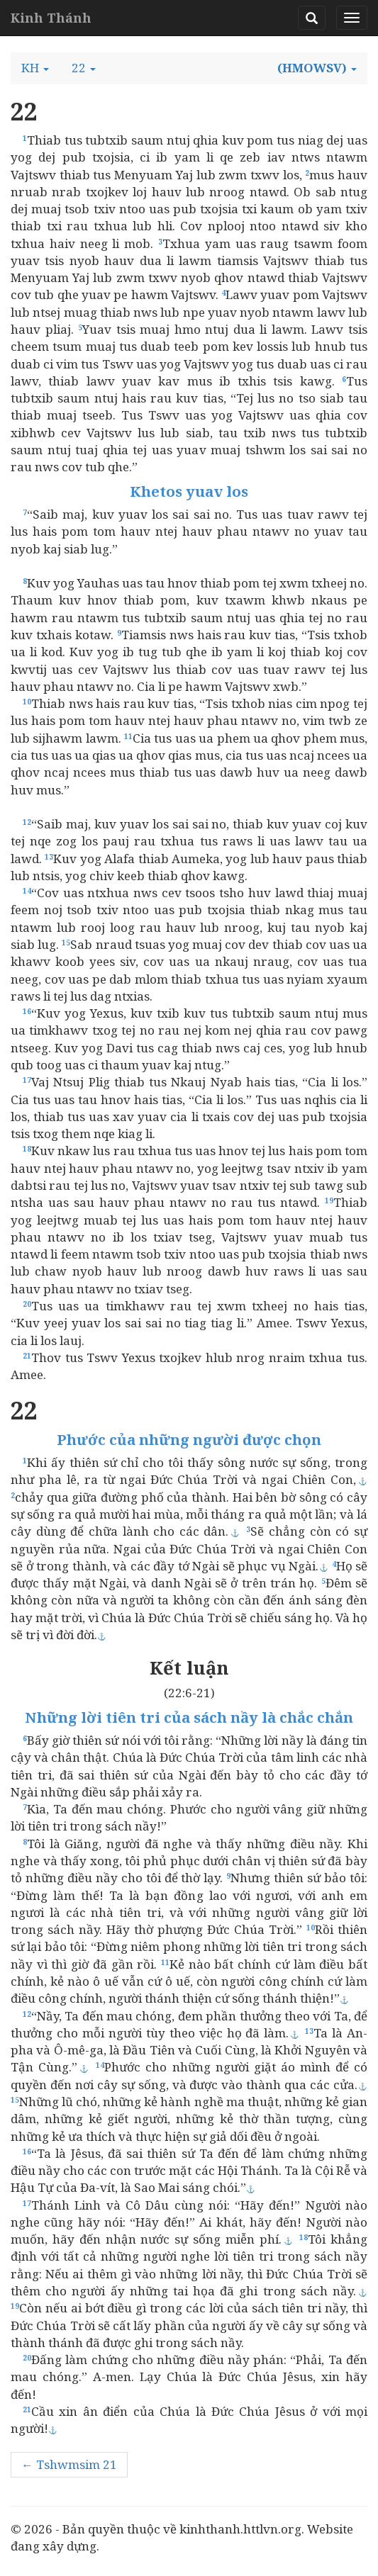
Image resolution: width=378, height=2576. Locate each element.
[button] (35, 68)
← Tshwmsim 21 (69, 2464)
